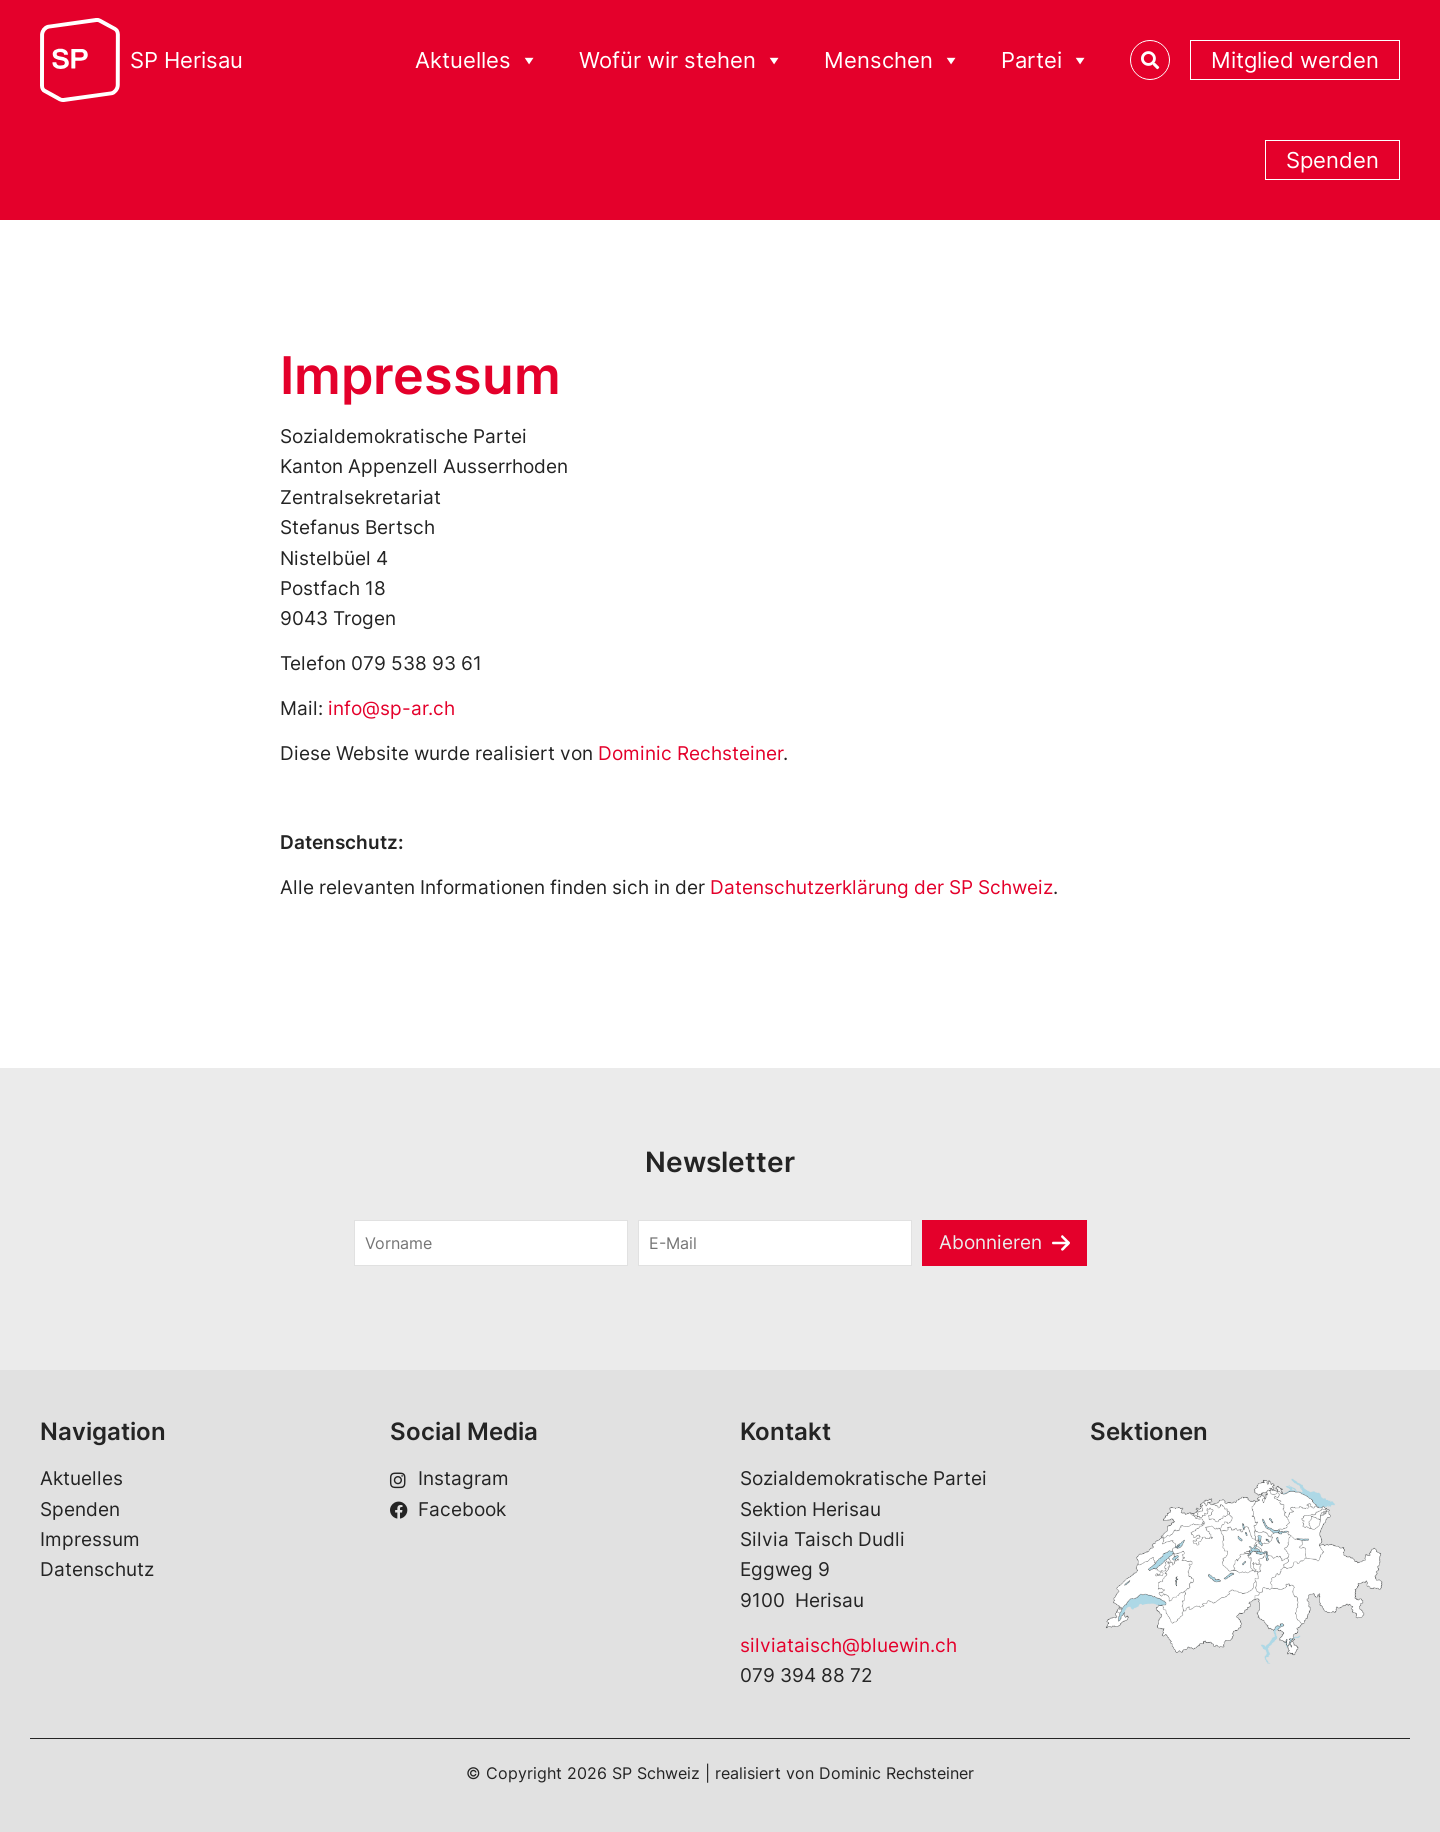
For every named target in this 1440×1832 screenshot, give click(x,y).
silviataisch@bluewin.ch (848, 1645)
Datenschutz (97, 1569)
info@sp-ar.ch (391, 708)
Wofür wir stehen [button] (681, 60)
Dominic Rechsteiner (690, 753)
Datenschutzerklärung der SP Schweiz (881, 887)
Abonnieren (990, 1242)
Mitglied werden (1295, 60)
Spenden (1332, 160)
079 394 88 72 (806, 1675)
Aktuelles (81, 1478)
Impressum (90, 1539)
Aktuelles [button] (477, 60)
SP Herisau (186, 60)
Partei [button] (1045, 60)
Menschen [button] (892, 60)
